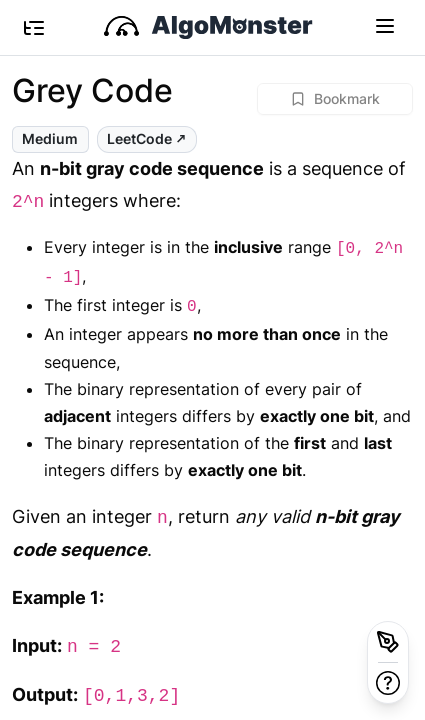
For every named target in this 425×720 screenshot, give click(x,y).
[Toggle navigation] (385, 25)
